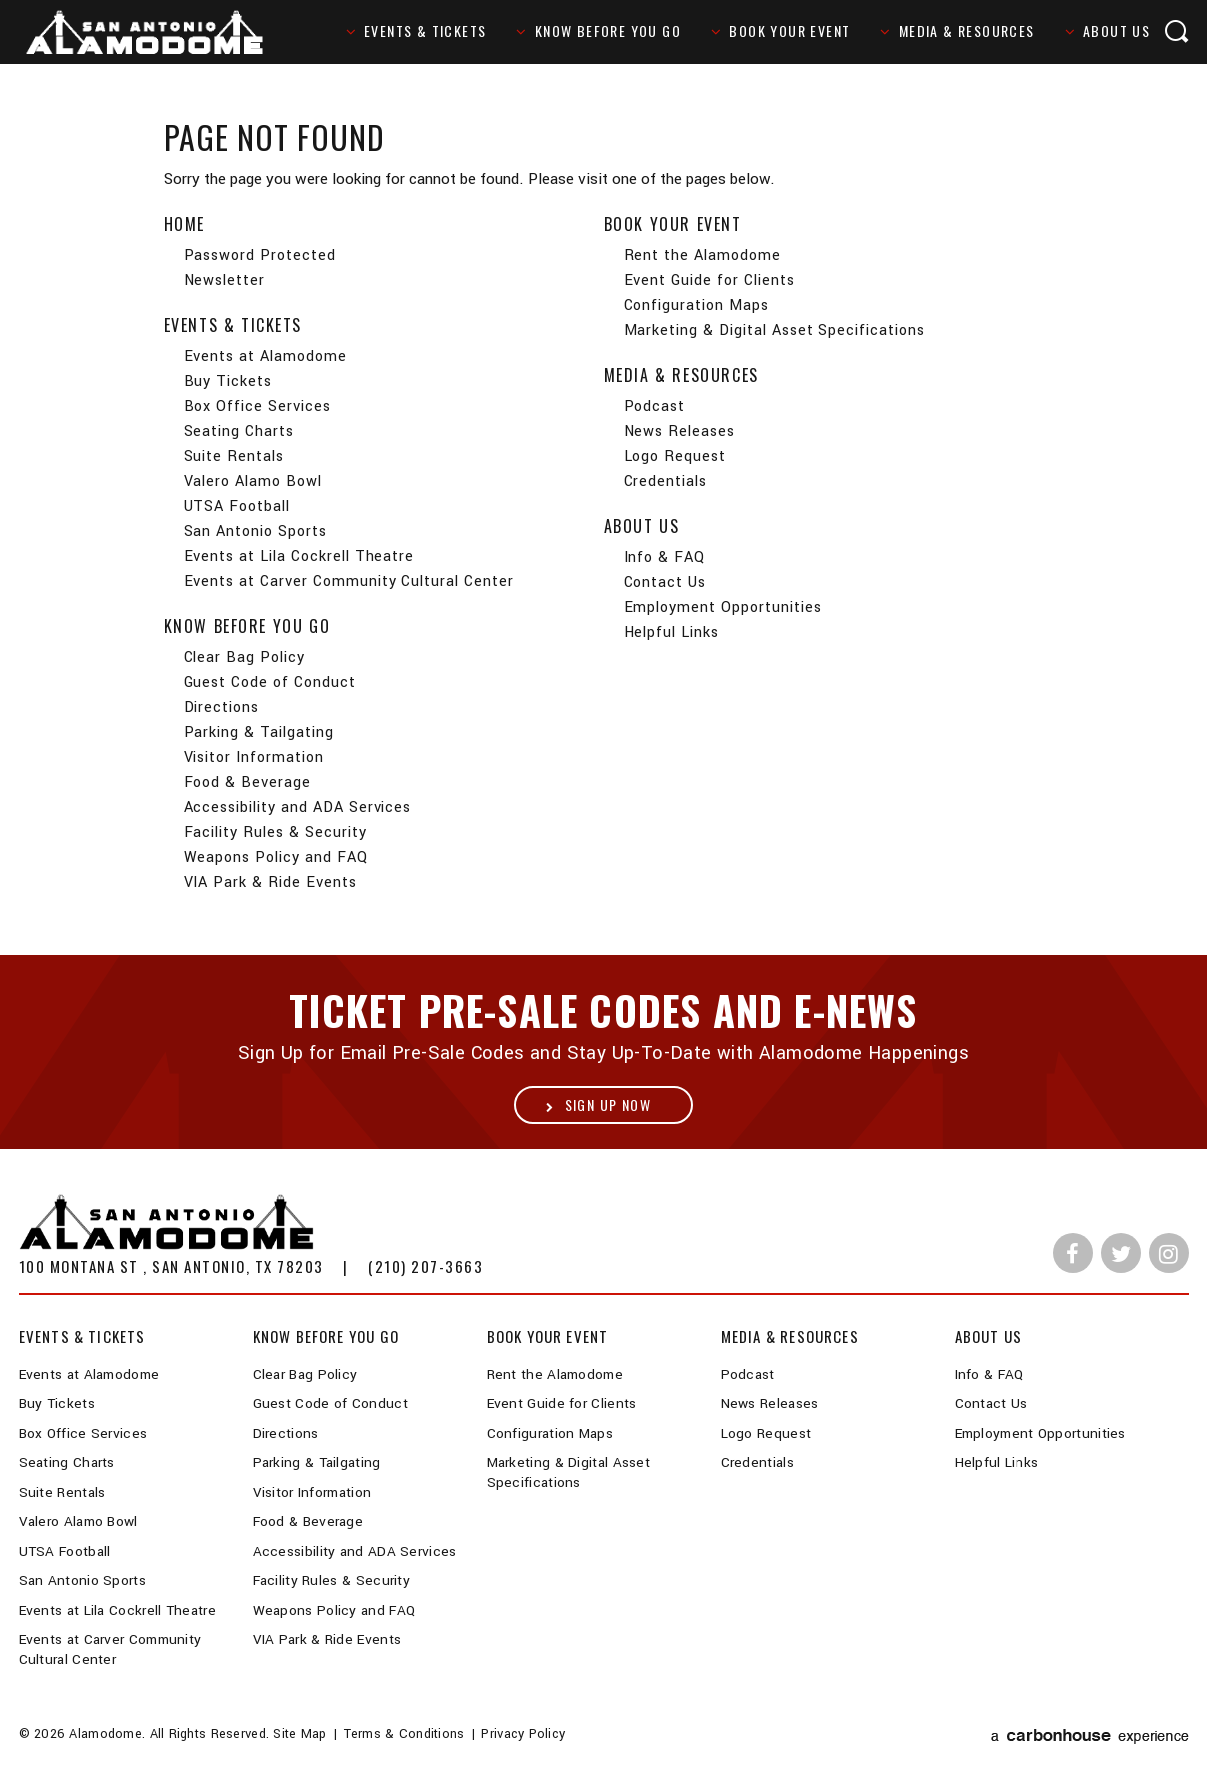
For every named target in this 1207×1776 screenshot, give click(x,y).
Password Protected (260, 255)
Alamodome (156, 33)
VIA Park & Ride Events (270, 882)
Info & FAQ (665, 557)
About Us (1116, 30)
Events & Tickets (425, 30)
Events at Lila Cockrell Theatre (299, 556)
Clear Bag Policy (244, 657)
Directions (222, 707)
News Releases (679, 431)
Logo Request (675, 456)
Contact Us (665, 582)
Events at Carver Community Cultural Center (349, 581)
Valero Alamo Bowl (253, 481)
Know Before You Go (608, 30)
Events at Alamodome (265, 356)
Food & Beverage (247, 782)
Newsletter (225, 280)
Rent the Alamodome (702, 255)
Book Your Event (789, 30)
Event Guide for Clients (709, 280)
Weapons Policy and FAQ (276, 857)
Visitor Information (254, 757)
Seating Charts (239, 431)
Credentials (666, 481)
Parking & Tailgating (259, 732)
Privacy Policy (523, 1734)
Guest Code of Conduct (270, 682)
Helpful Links (671, 632)
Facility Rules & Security (275, 832)
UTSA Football (237, 506)
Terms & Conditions (404, 1734)
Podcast (655, 406)
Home (184, 224)
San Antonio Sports (255, 531)
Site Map (299, 1734)
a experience (1090, 1736)
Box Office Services (257, 406)
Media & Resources (967, 30)
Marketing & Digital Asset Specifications (774, 330)
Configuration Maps (696, 305)
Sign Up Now (608, 1104)
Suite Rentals (234, 456)
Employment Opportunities (723, 607)
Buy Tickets (228, 381)
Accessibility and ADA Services (298, 807)
